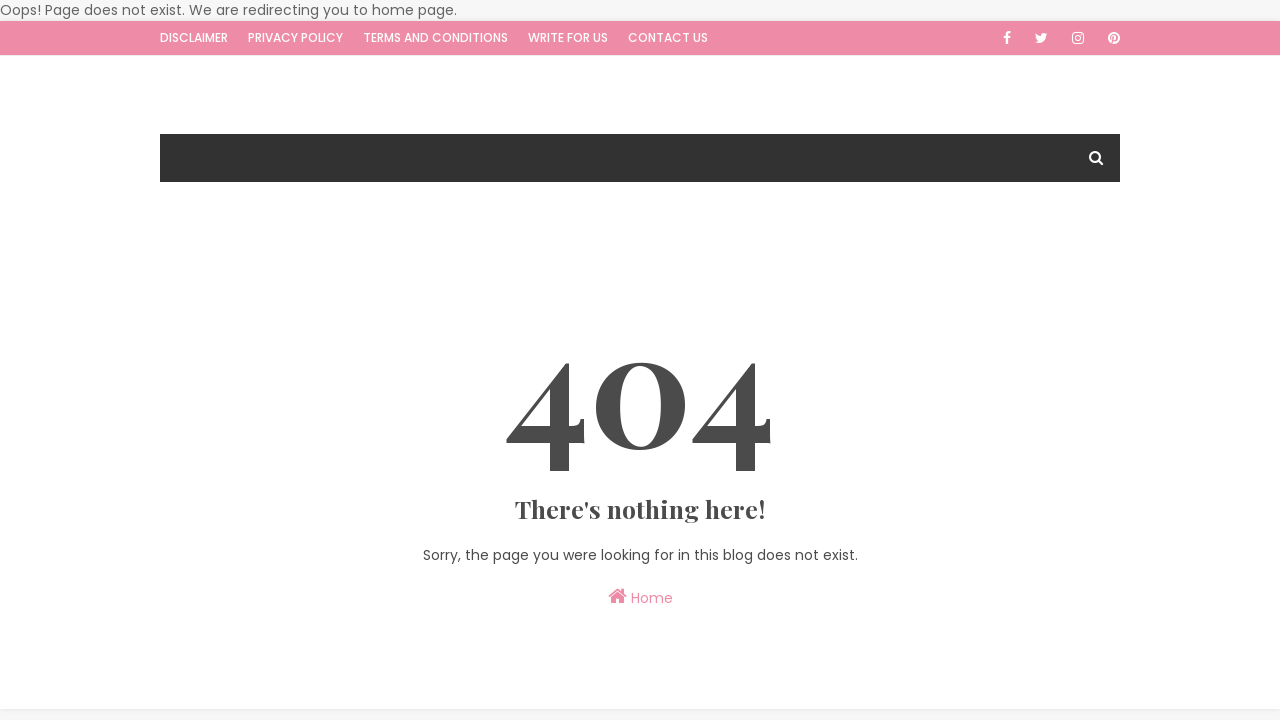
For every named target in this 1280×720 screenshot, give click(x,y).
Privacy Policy (295, 37)
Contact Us (668, 37)
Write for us (568, 37)
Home (640, 597)
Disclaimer (194, 37)
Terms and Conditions (435, 37)
